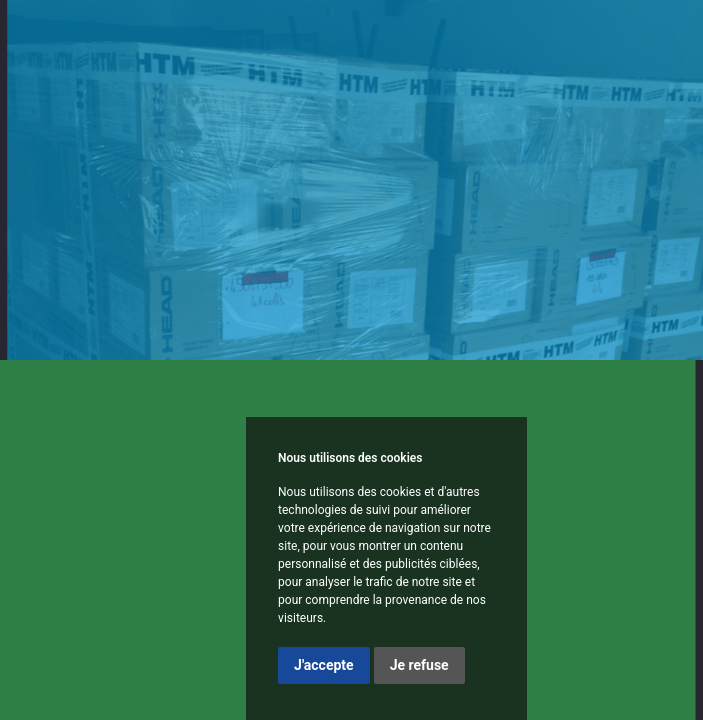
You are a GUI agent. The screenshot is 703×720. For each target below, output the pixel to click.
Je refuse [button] (419, 665)
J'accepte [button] (324, 665)
